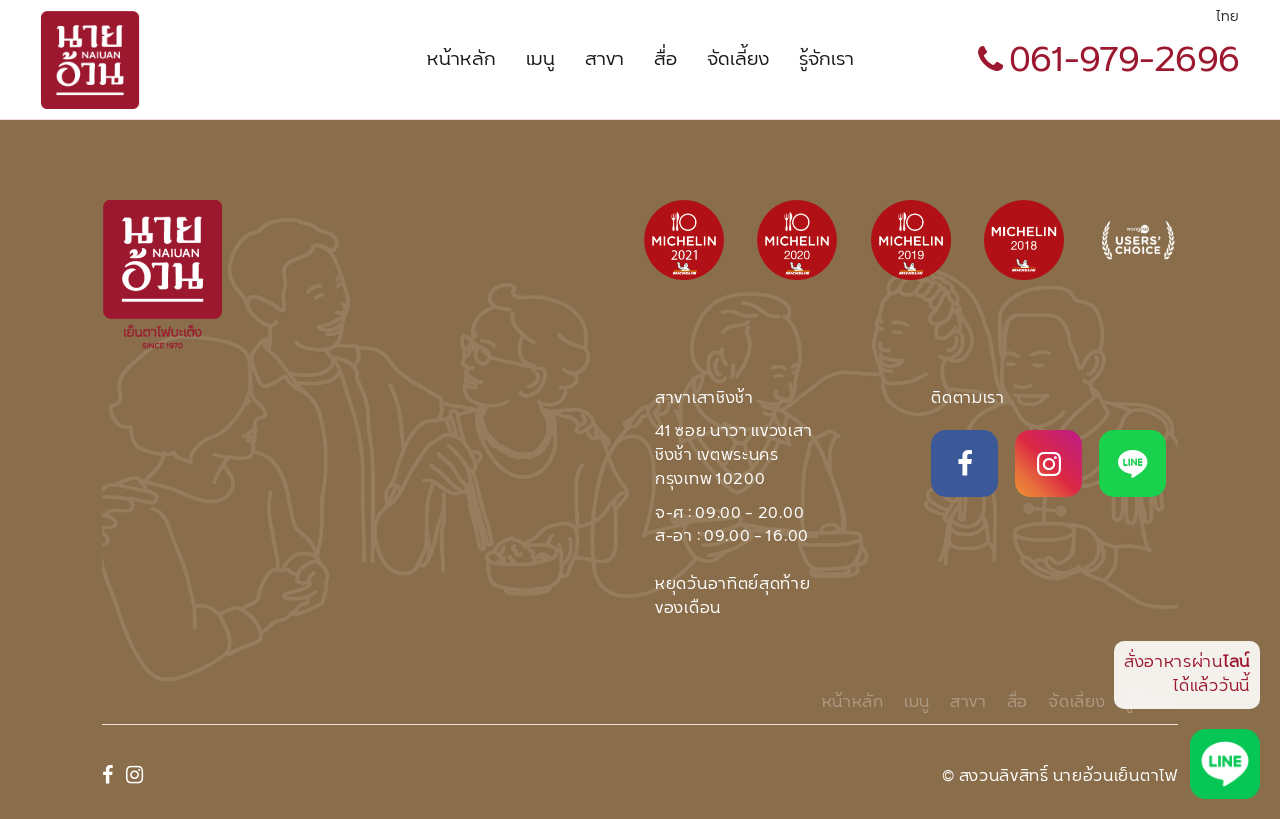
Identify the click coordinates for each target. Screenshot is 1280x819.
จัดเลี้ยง (738, 60)
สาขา (604, 60)
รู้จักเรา (826, 60)
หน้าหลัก (461, 60)
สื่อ (665, 60)
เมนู (540, 60)
